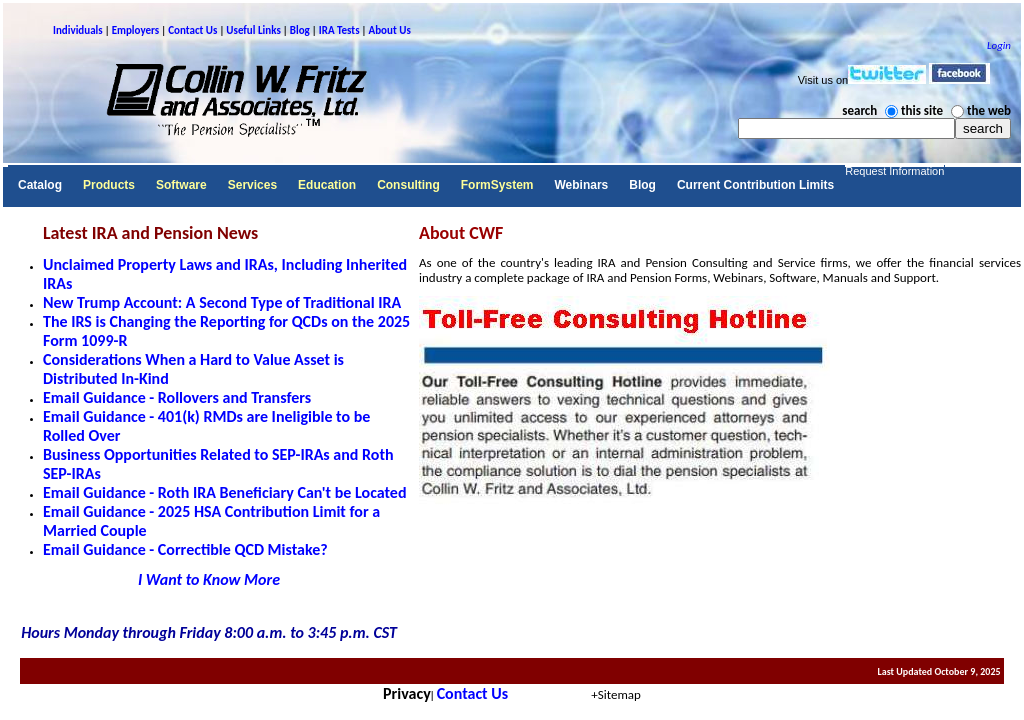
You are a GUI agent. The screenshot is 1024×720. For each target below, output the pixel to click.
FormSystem (497, 185)
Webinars (581, 185)
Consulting (408, 185)
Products (109, 185)
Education (327, 185)
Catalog (40, 185)
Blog (642, 185)
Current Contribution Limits (755, 185)
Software (181, 185)
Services (252, 185)
